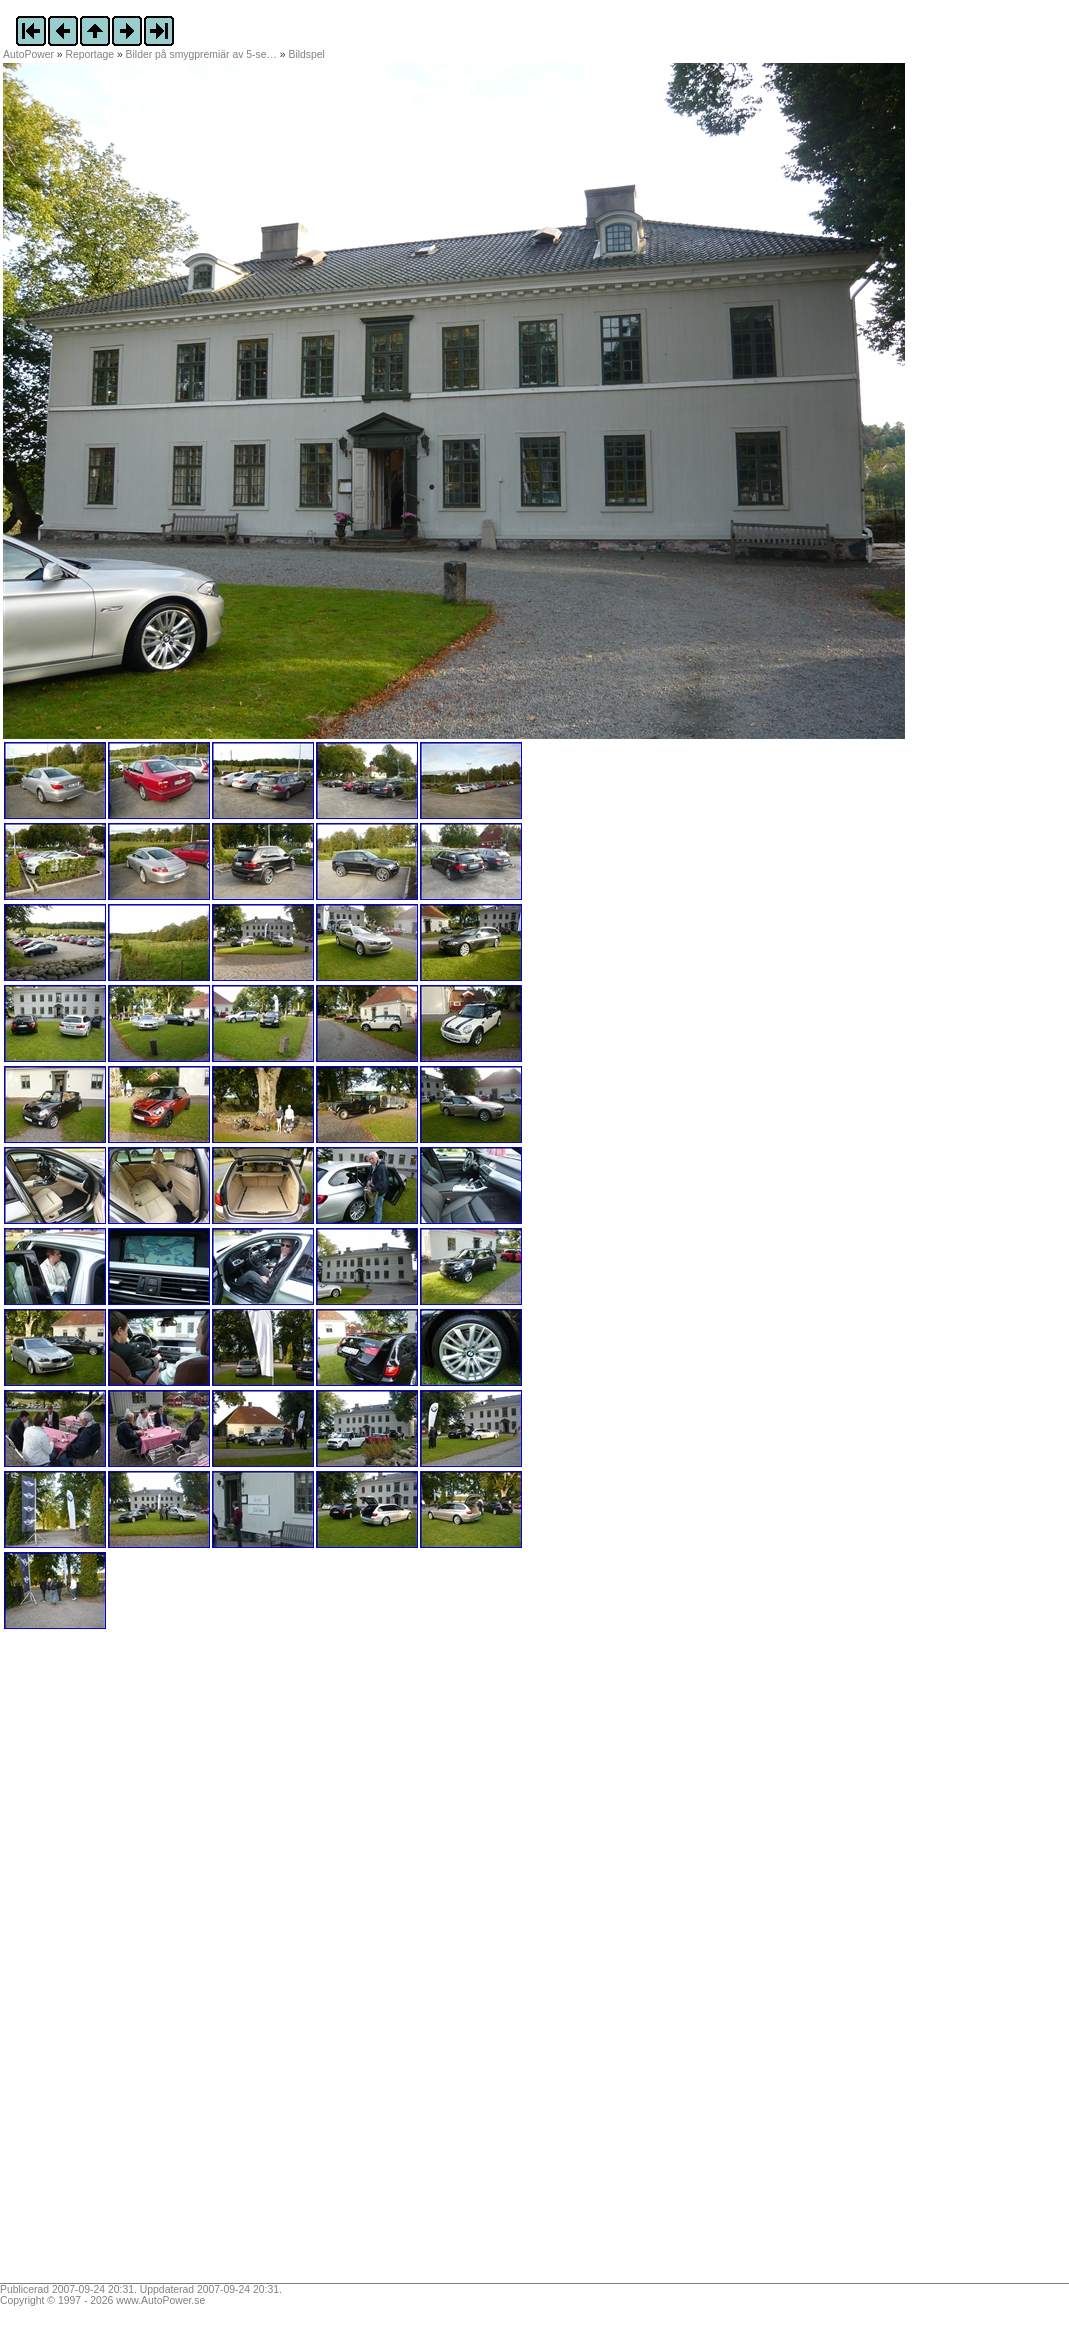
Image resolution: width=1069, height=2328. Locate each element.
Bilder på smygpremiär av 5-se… (201, 54)
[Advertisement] (128, 1963)
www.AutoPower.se (160, 2300)
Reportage (90, 54)
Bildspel (306, 54)
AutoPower (28, 54)
